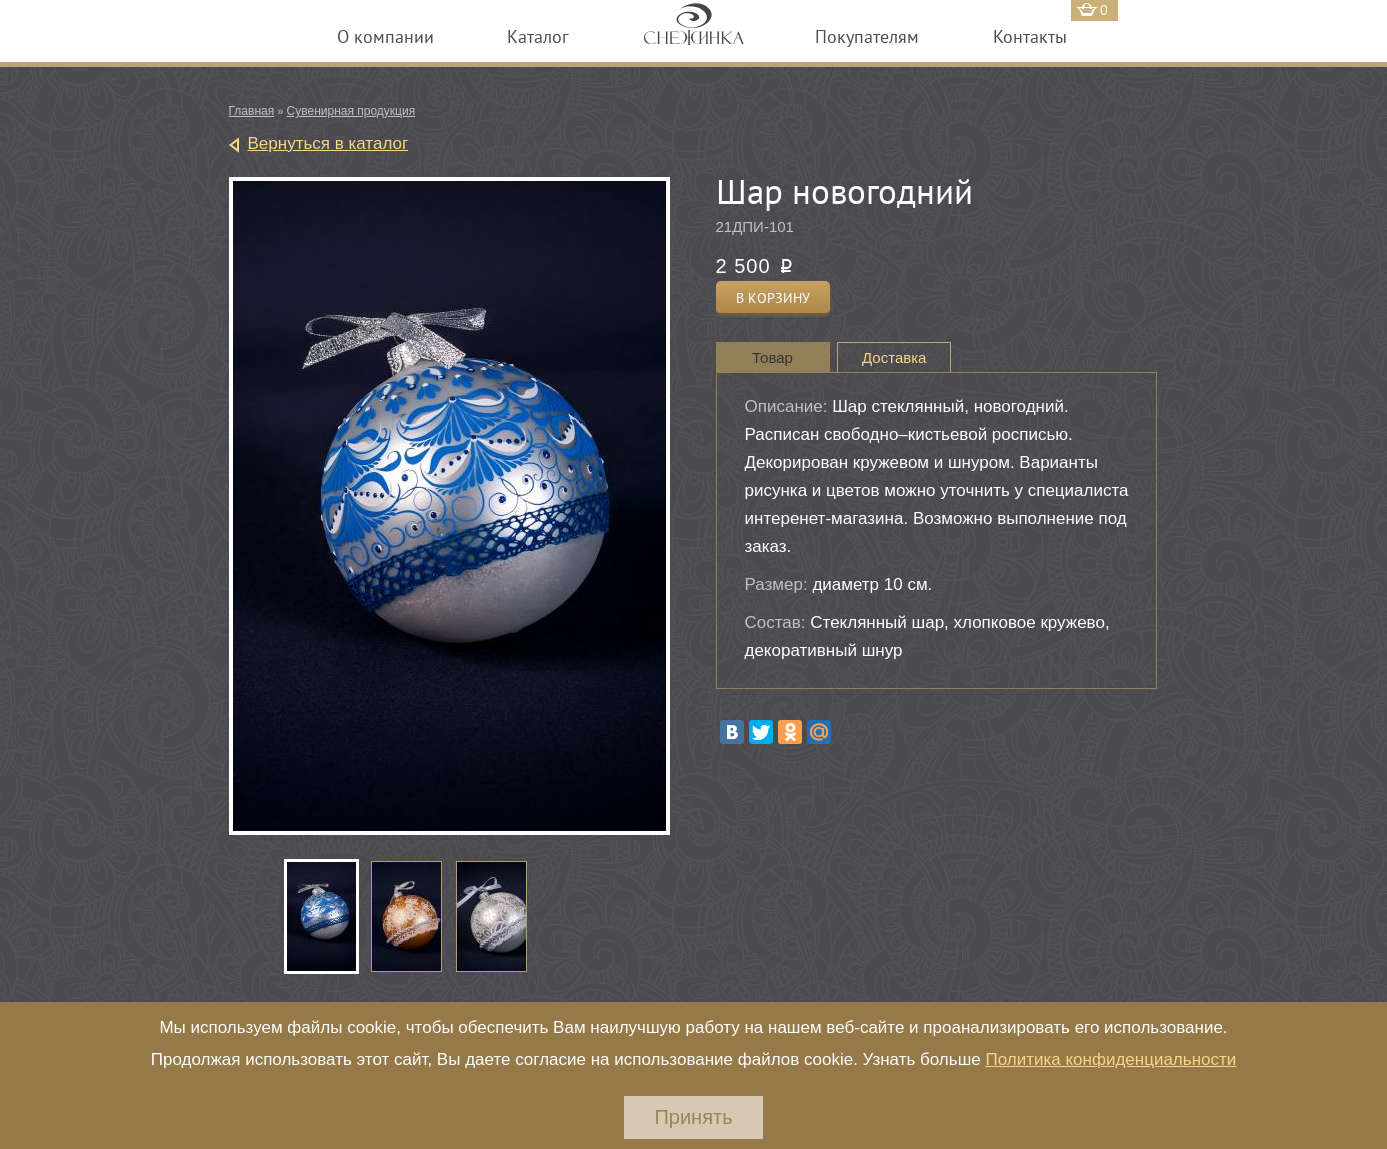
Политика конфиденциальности (1110, 1059)
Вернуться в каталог (328, 143)
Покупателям (867, 36)
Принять (693, 1117)
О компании (385, 36)
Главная (252, 111)
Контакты (1030, 36)
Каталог (538, 36)
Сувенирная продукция (351, 111)
